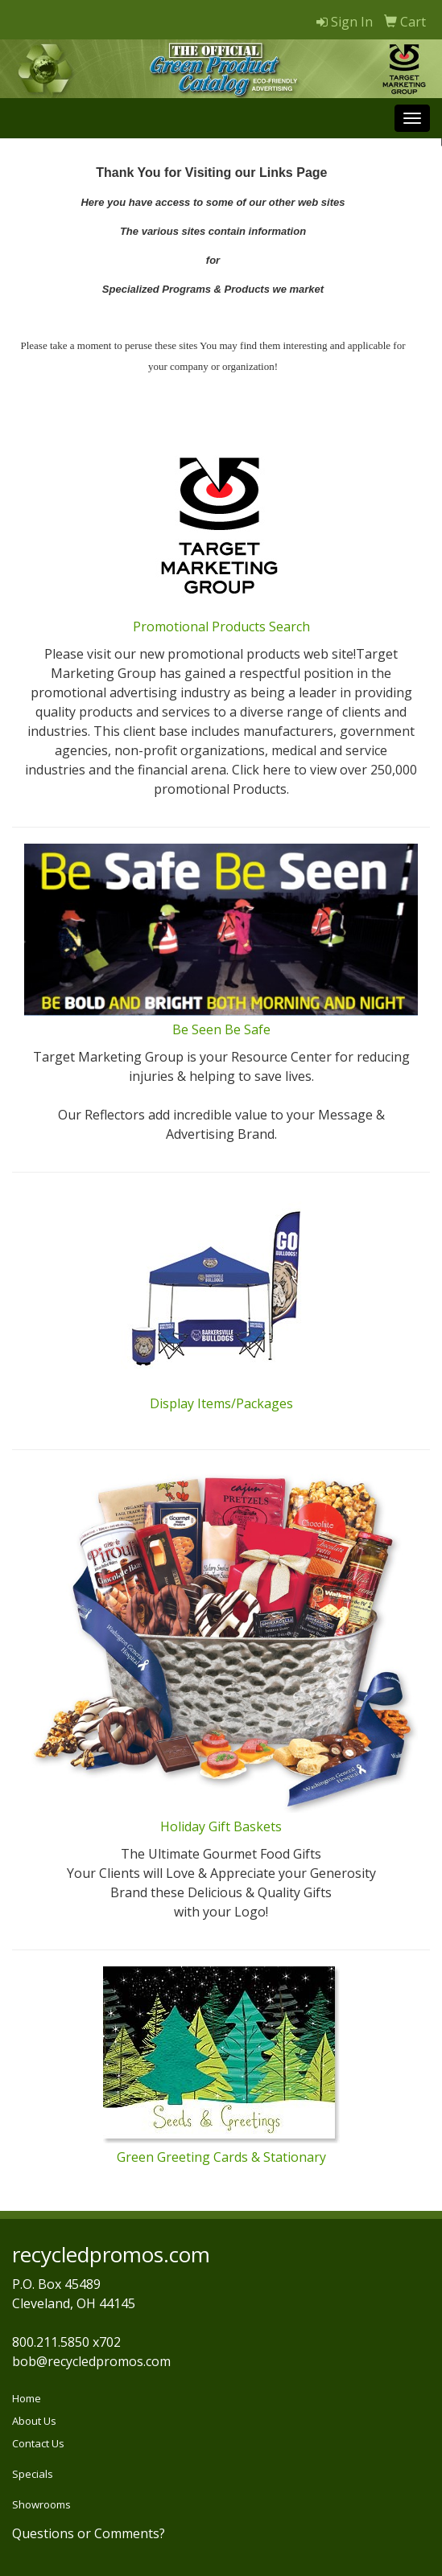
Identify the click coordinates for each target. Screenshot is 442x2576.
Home (26, 2398)
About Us (34, 2421)
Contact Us (38, 2443)
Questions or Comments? (88, 2533)
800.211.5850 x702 (66, 2342)
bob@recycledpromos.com (91, 2361)
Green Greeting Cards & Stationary (221, 2157)
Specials (32, 2474)
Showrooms (41, 2504)
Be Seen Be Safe (221, 1029)
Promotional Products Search (221, 626)
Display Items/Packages (221, 1403)
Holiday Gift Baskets (221, 1826)
